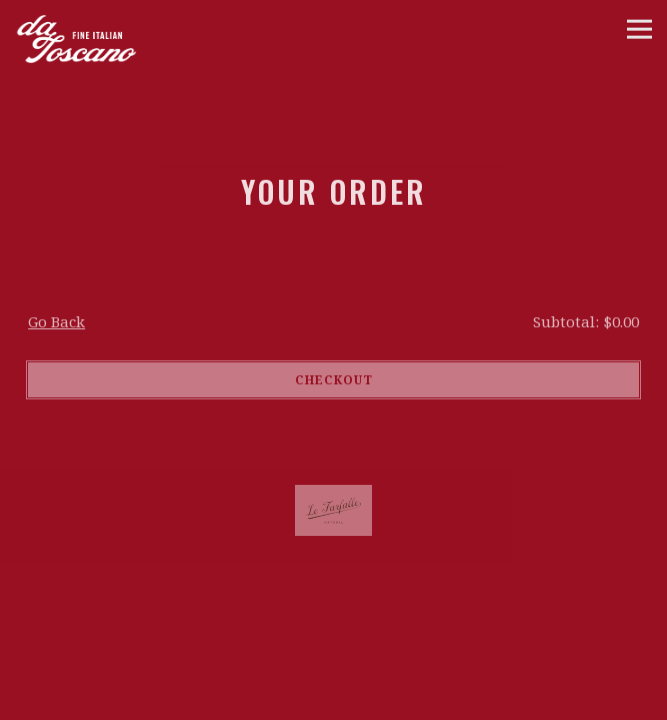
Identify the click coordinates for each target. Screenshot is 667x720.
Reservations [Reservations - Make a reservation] (333, 702)
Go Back (56, 323)
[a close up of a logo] (333, 512)
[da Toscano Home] (114, 33)
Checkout (334, 381)
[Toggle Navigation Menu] (639, 29)
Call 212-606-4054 (334, 666)
